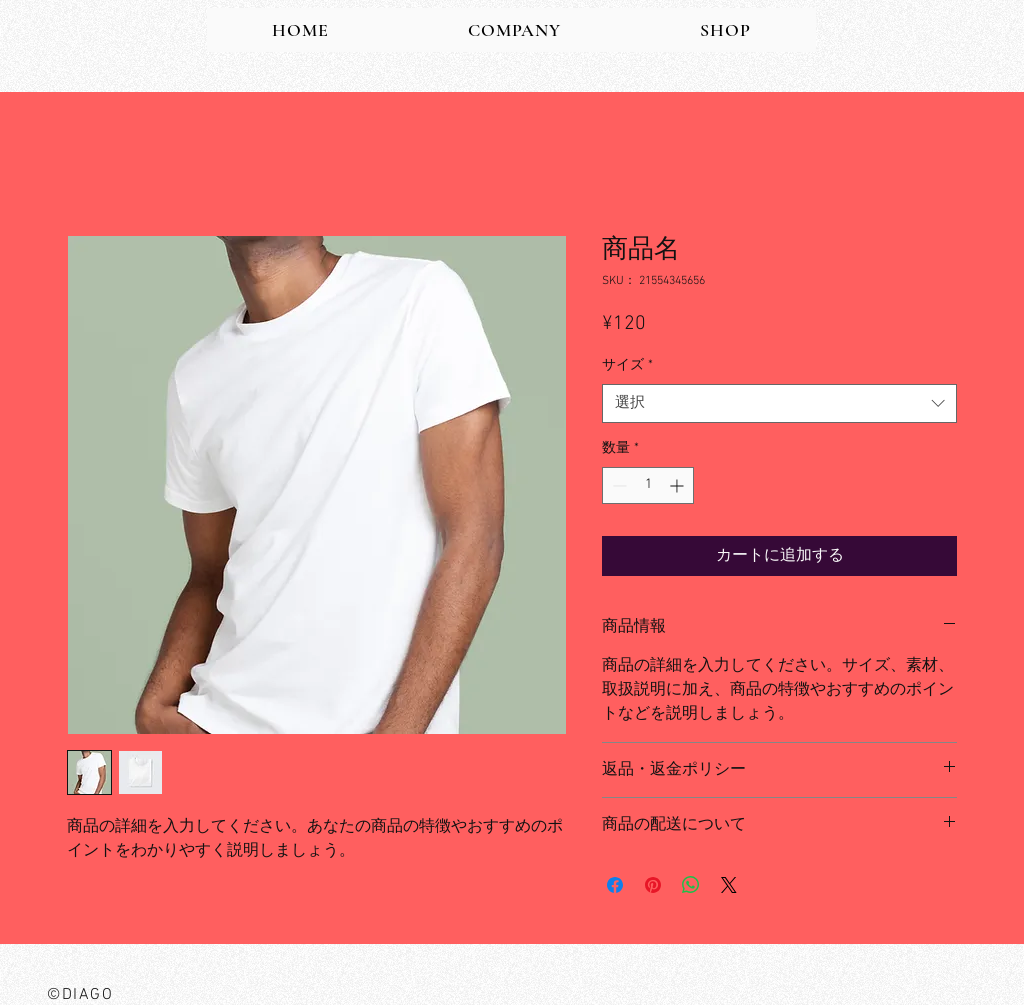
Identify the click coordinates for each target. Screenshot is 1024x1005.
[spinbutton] (648, 485)
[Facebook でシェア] (615, 885)
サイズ (627, 365)
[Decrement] (617, 485)
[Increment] (678, 485)
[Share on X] (729, 885)
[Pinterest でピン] (653, 885)
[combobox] (779, 403)
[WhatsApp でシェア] (691, 885)
